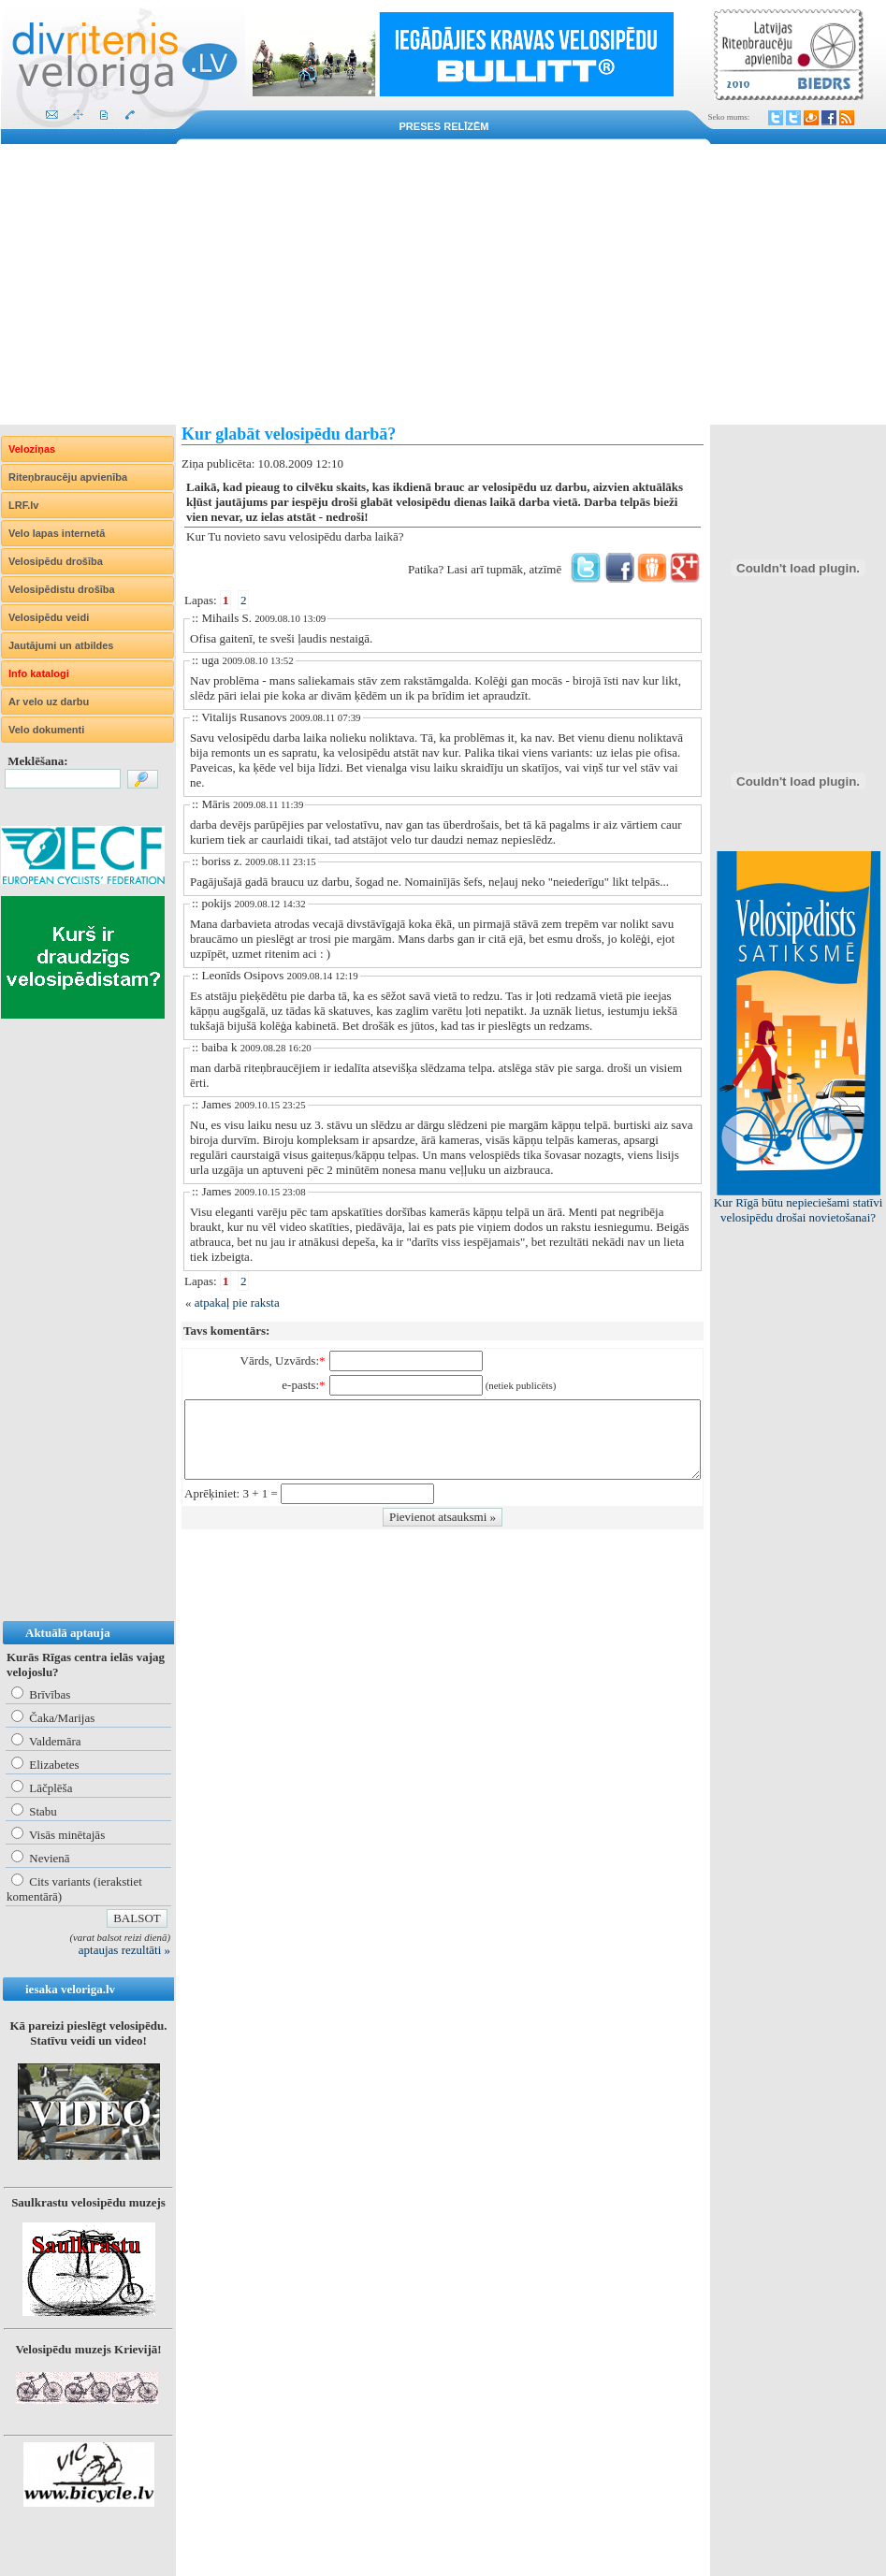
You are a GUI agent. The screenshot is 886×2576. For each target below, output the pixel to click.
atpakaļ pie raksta (237, 1302)
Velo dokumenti (46, 729)
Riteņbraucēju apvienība (67, 477)
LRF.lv (23, 505)
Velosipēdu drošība (55, 561)
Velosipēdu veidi (48, 617)
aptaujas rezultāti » (124, 1950)
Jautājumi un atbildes (60, 645)
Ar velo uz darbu (48, 701)
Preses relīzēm (444, 126)
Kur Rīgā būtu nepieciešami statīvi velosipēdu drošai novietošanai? (798, 1209)
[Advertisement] (443, 284)
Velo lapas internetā (56, 533)
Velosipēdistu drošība (61, 589)
